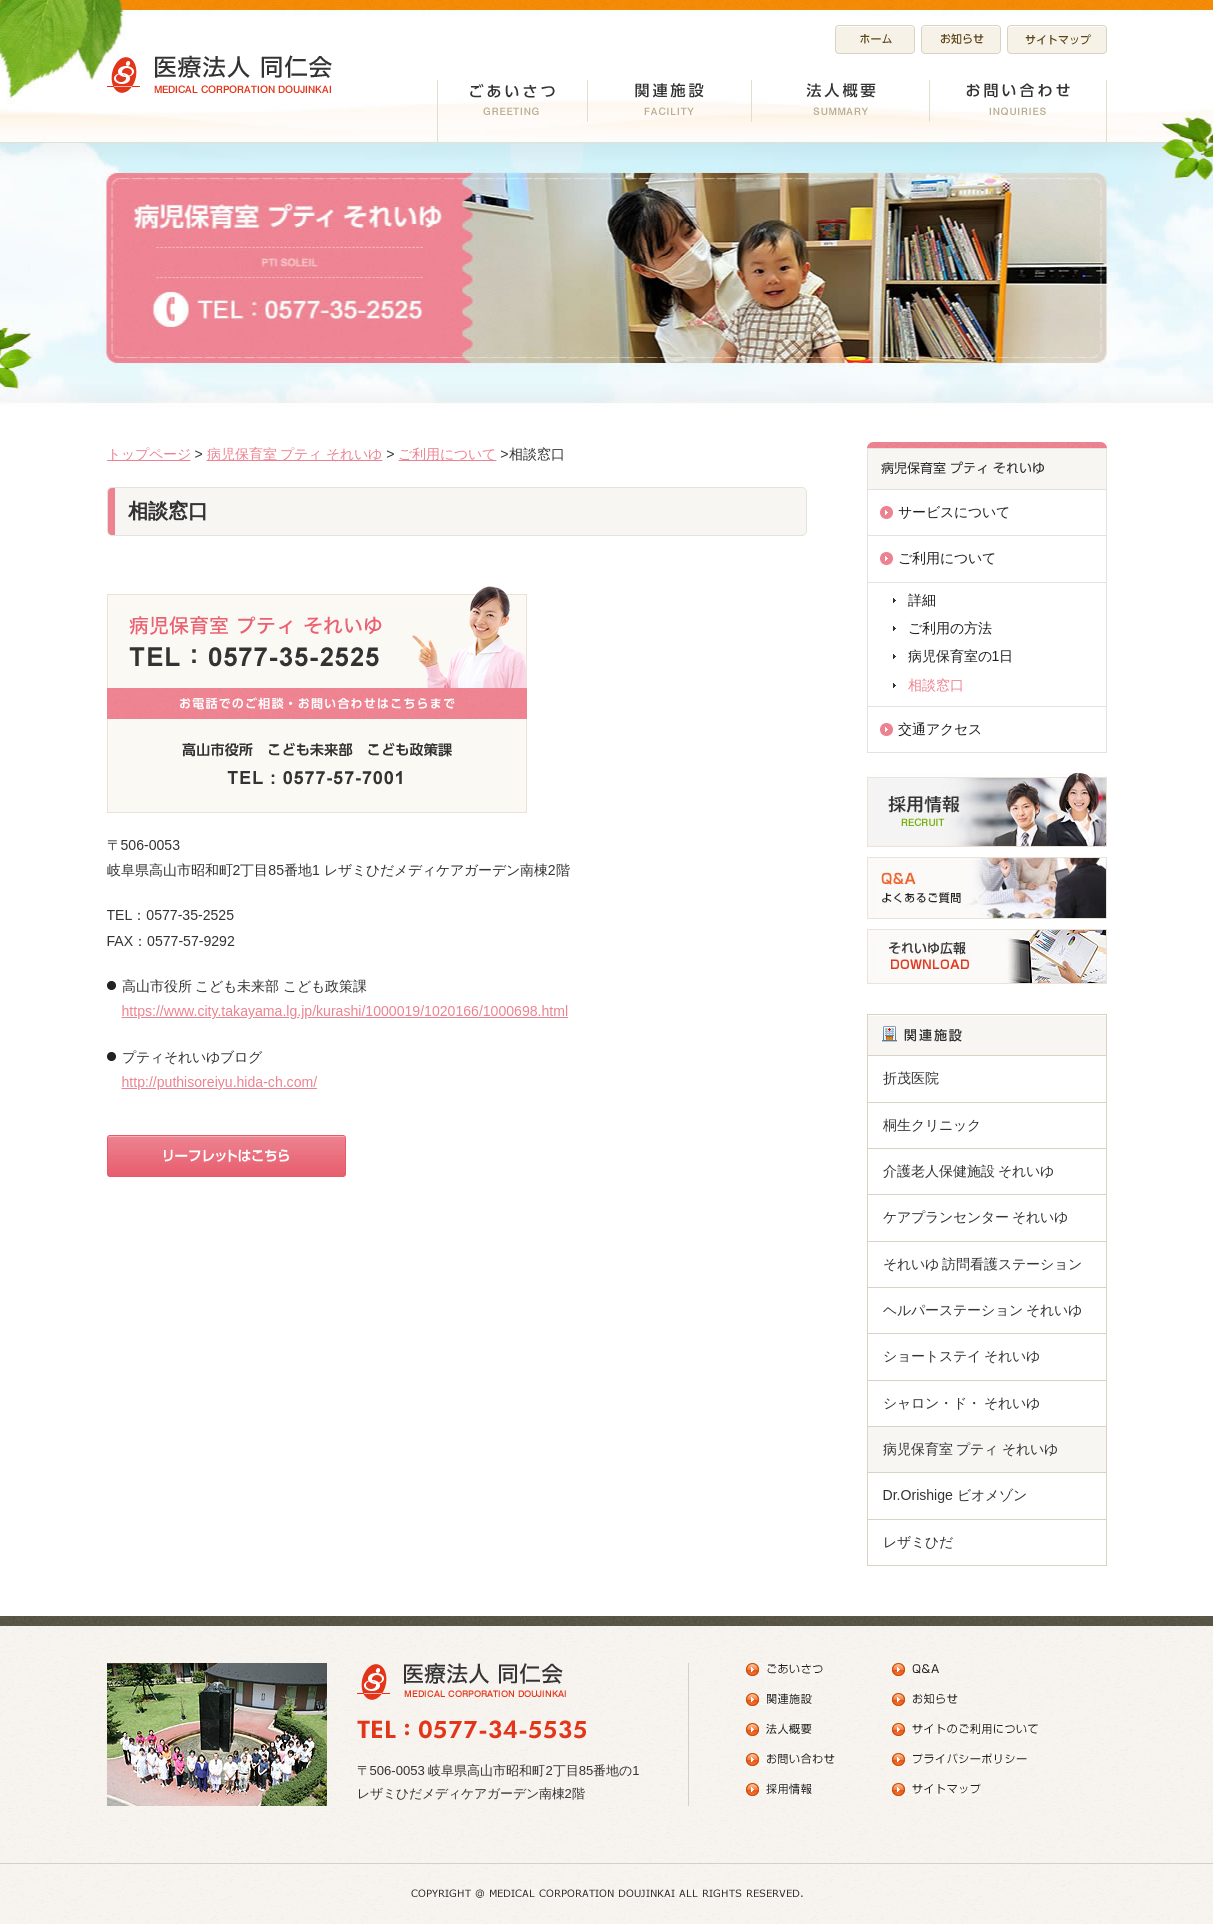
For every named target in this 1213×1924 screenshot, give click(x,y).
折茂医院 (911, 1078)
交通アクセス (940, 729)
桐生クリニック (932, 1125)
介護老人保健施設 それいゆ (969, 1171)
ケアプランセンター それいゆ (976, 1217)
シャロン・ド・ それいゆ (962, 1403)
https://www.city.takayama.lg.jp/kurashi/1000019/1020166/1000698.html (345, 1011)
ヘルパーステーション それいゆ (983, 1310)
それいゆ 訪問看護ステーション (983, 1264)
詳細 (922, 600)
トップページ (149, 454)
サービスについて (954, 512)
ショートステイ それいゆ (962, 1356)
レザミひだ (918, 1542)
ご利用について (447, 454)
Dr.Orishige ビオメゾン (955, 1495)
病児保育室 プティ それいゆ (295, 454)
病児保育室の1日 (961, 656)
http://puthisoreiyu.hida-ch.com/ (220, 1082)
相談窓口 (936, 685)
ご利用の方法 (950, 628)
